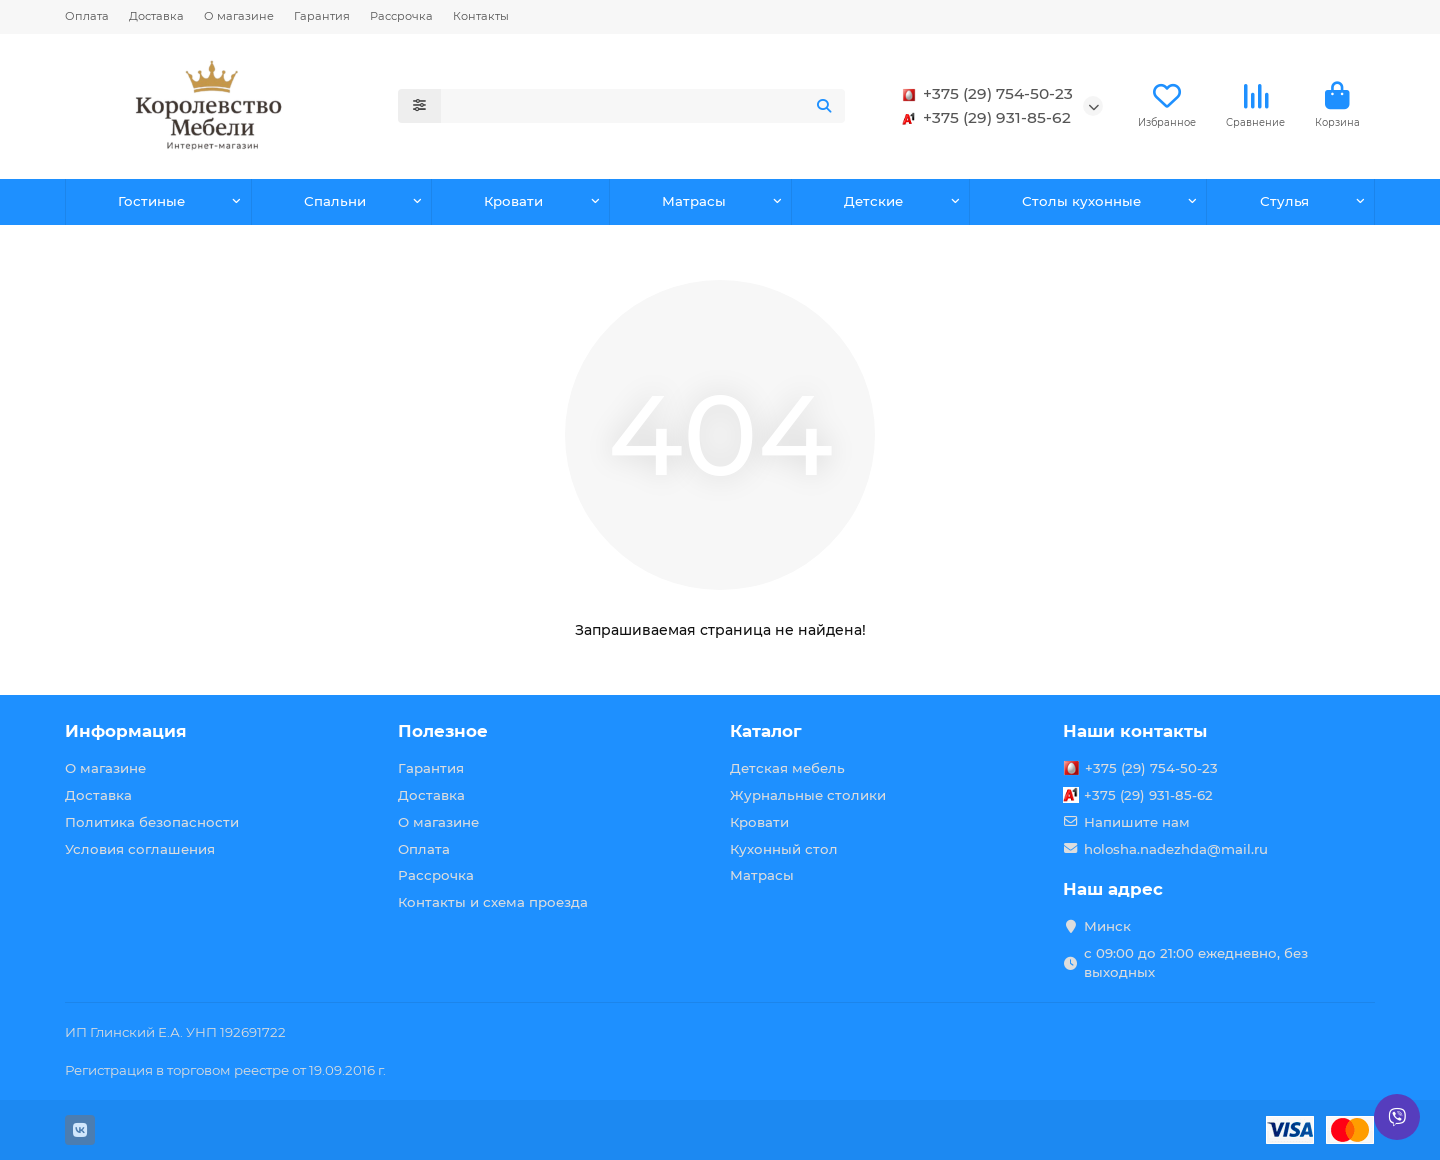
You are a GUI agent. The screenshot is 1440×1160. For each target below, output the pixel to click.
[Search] (643, 106)
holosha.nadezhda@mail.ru (1176, 849)
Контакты (481, 16)
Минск (1107, 926)
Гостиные (151, 201)
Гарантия (322, 16)
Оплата (87, 16)
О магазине (239, 16)
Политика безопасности (152, 822)
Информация (126, 731)
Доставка (156, 16)
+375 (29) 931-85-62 (983, 118)
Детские (873, 201)
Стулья (1284, 201)
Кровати (513, 201)
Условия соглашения (140, 849)
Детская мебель (787, 768)
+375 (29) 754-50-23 (984, 94)
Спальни (335, 201)
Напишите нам (1137, 822)
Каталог (766, 731)
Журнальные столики (808, 795)
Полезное (443, 731)
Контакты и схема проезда (493, 902)
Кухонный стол (784, 849)
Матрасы (694, 201)
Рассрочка (401, 16)
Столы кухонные (1081, 201)
